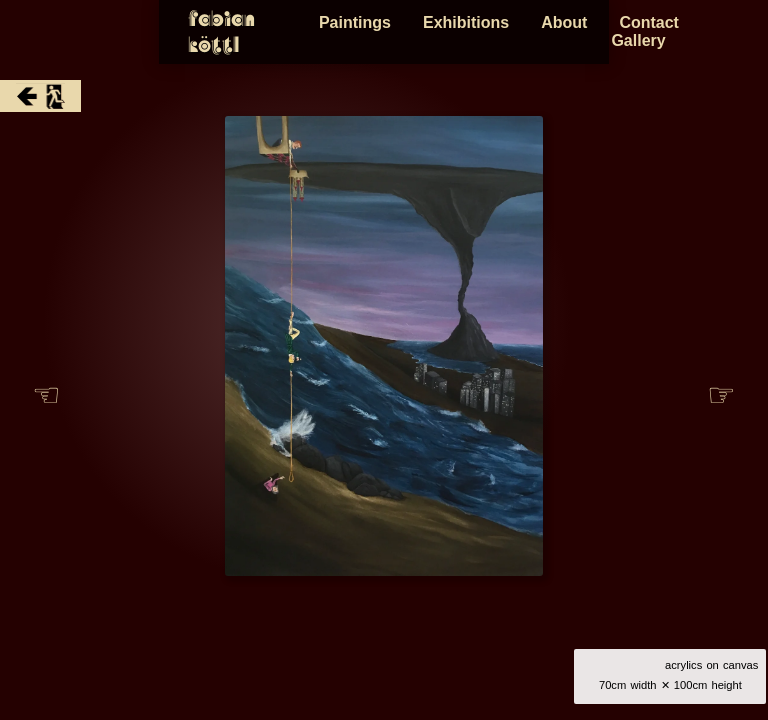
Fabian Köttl (95, 32)
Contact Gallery (684, 31)
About (570, 31)
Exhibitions (471, 31)
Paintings (360, 31)
